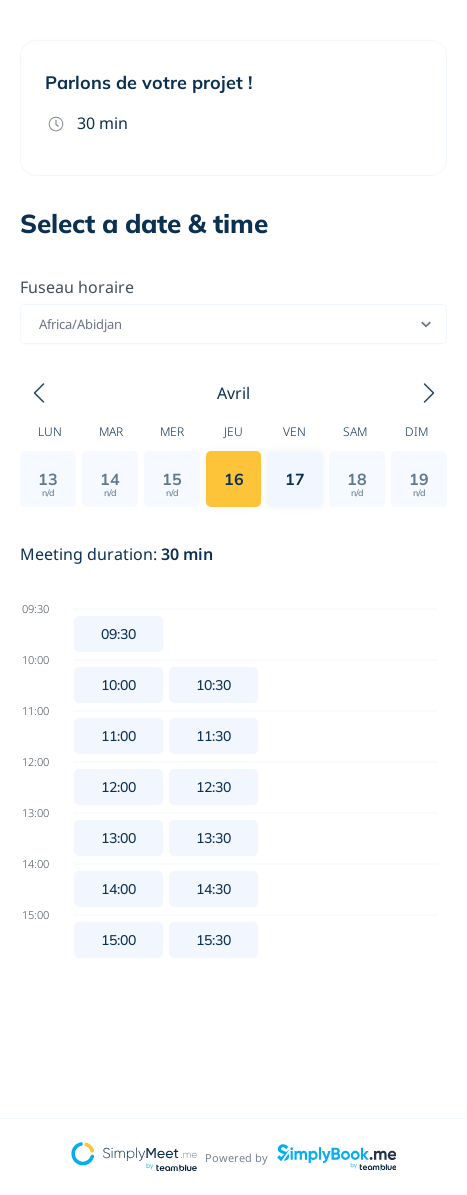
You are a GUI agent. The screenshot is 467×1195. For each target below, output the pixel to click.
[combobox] (40, 324)
